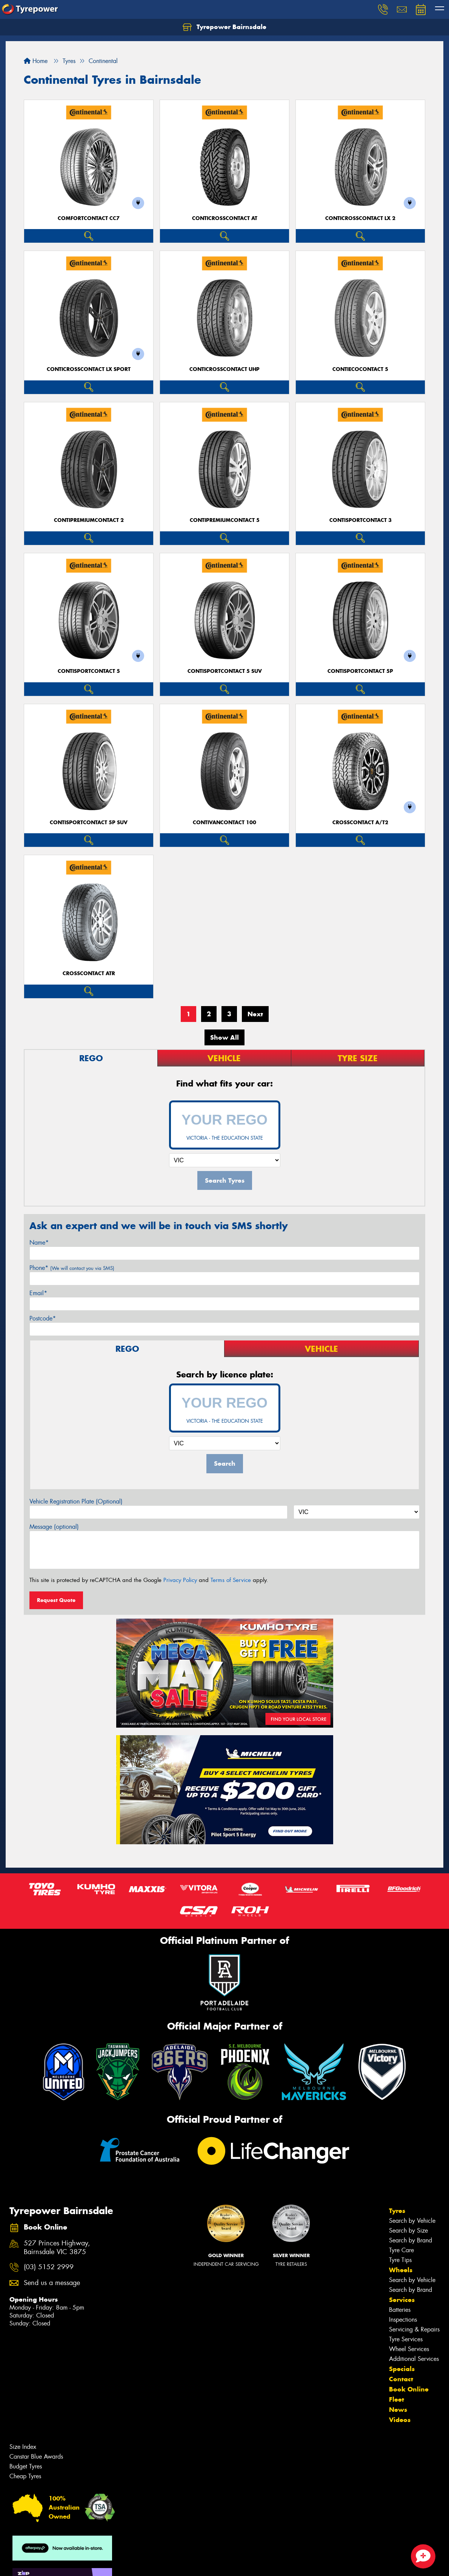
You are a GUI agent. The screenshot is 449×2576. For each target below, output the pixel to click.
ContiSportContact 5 (89, 671)
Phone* (71, 1268)
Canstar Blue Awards (36, 2457)
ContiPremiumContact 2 (89, 520)
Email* (38, 1293)
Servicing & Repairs (414, 2329)
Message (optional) (54, 1527)
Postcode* (42, 1318)
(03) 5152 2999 (49, 2267)
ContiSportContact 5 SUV (225, 671)
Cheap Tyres (25, 2476)
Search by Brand (410, 2240)
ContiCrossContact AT (224, 218)
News (398, 2409)
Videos (400, 2420)
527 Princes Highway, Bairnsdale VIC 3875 (57, 2247)
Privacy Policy (180, 1580)
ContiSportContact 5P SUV (89, 822)
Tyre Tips (400, 2260)
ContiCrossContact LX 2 (360, 218)
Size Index (22, 2447)
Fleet (396, 2399)
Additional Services (414, 2359)
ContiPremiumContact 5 (225, 520)
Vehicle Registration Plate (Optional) (76, 1501)
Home (36, 61)
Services (402, 2300)
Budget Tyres (25, 2466)
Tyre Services (406, 2339)
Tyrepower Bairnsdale (224, 27)
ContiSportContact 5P (360, 671)
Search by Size (408, 2230)
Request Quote (56, 1600)
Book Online (409, 2389)
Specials (402, 2369)
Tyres (397, 2211)
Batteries (400, 2310)
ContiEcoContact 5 (360, 369)
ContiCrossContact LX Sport (89, 369)
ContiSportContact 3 (360, 520)
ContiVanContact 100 (224, 822)
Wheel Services (409, 2349)
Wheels (400, 2270)
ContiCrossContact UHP (224, 369)
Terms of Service (231, 1580)
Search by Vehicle (412, 2221)
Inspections (403, 2320)
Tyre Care (401, 2250)
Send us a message (52, 2283)
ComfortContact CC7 (89, 218)
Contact (401, 2379)
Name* (39, 1242)
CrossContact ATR (89, 973)
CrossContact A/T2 (360, 822)
